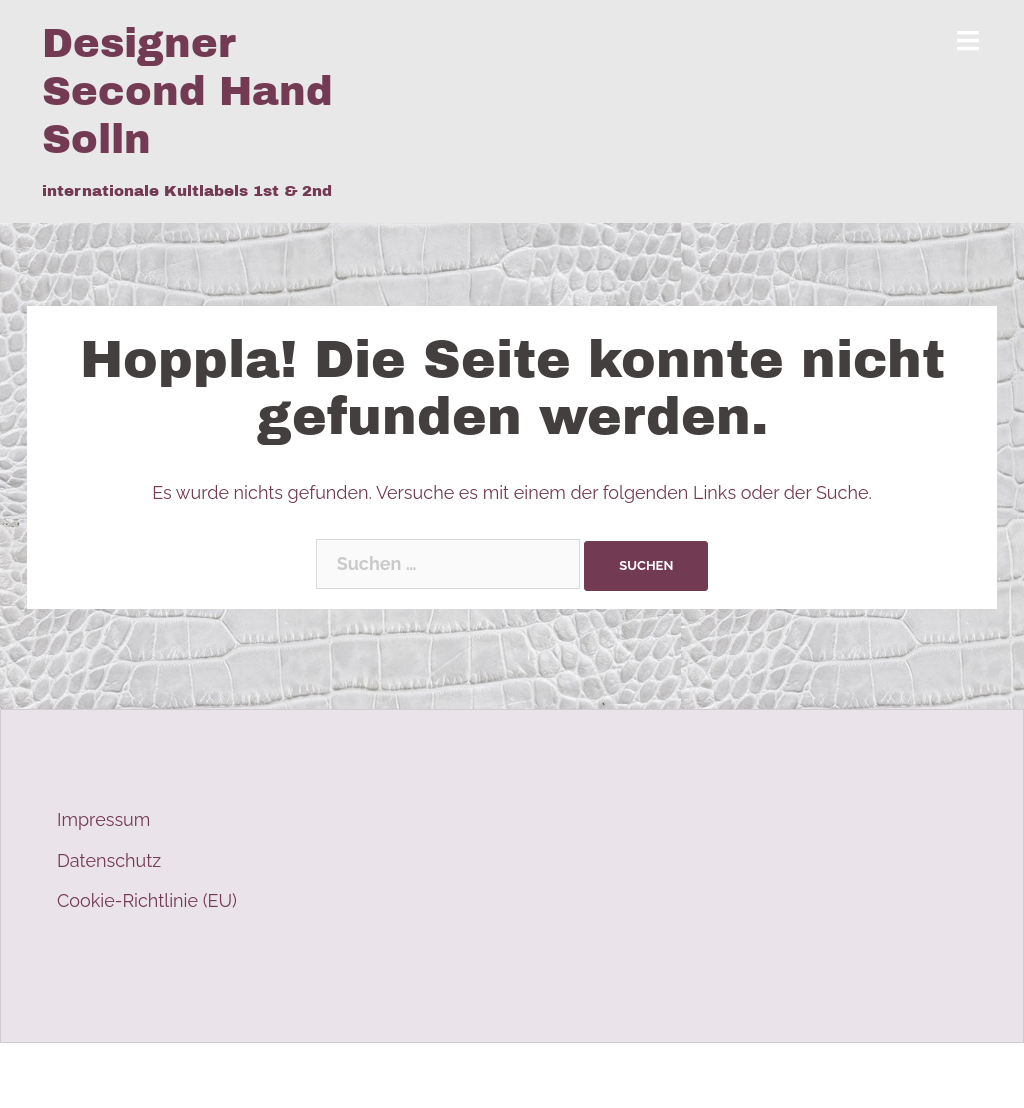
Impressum (103, 819)
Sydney (417, 1075)
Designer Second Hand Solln (187, 91)
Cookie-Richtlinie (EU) (147, 900)
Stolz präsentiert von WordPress (174, 1075)
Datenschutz (109, 860)
